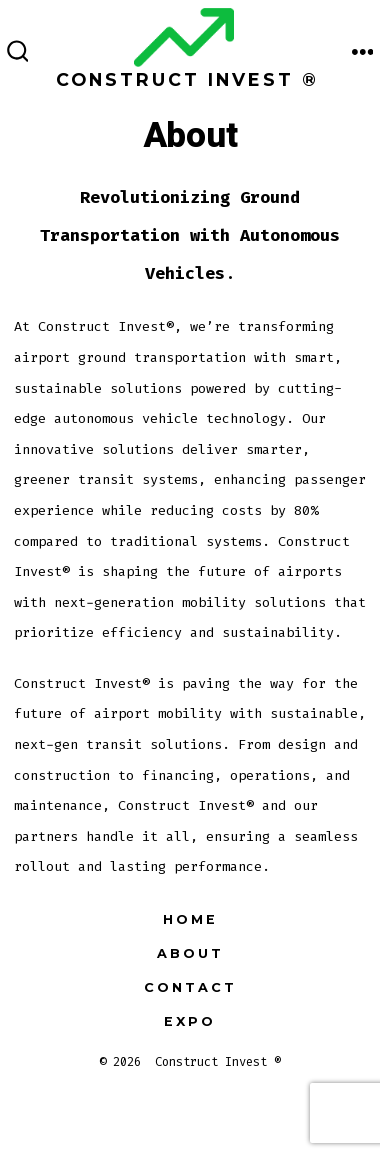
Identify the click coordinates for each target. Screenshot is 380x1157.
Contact (190, 987)
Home (190, 919)
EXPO (190, 1021)
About (190, 953)
